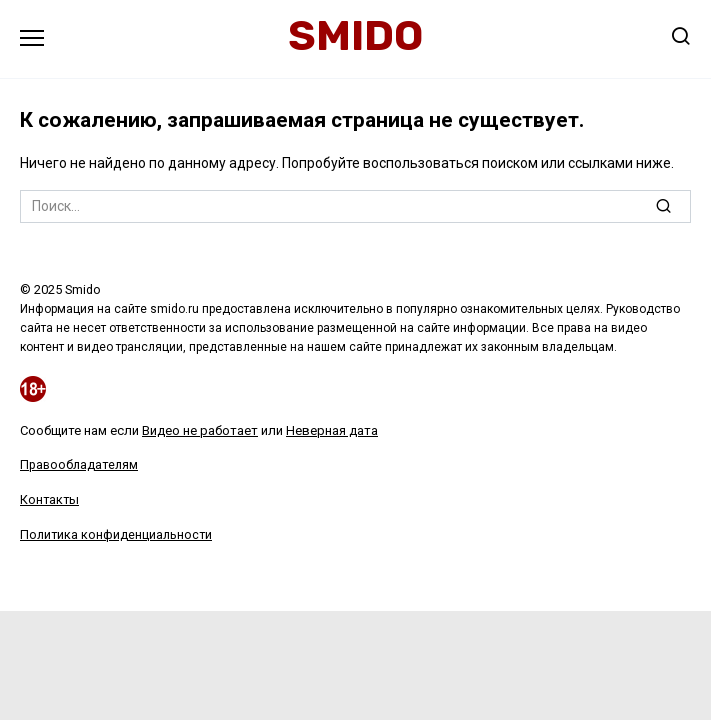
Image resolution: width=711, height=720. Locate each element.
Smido (355, 36)
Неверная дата (332, 430)
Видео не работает (200, 430)
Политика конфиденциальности (116, 534)
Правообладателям (79, 464)
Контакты (49, 499)
